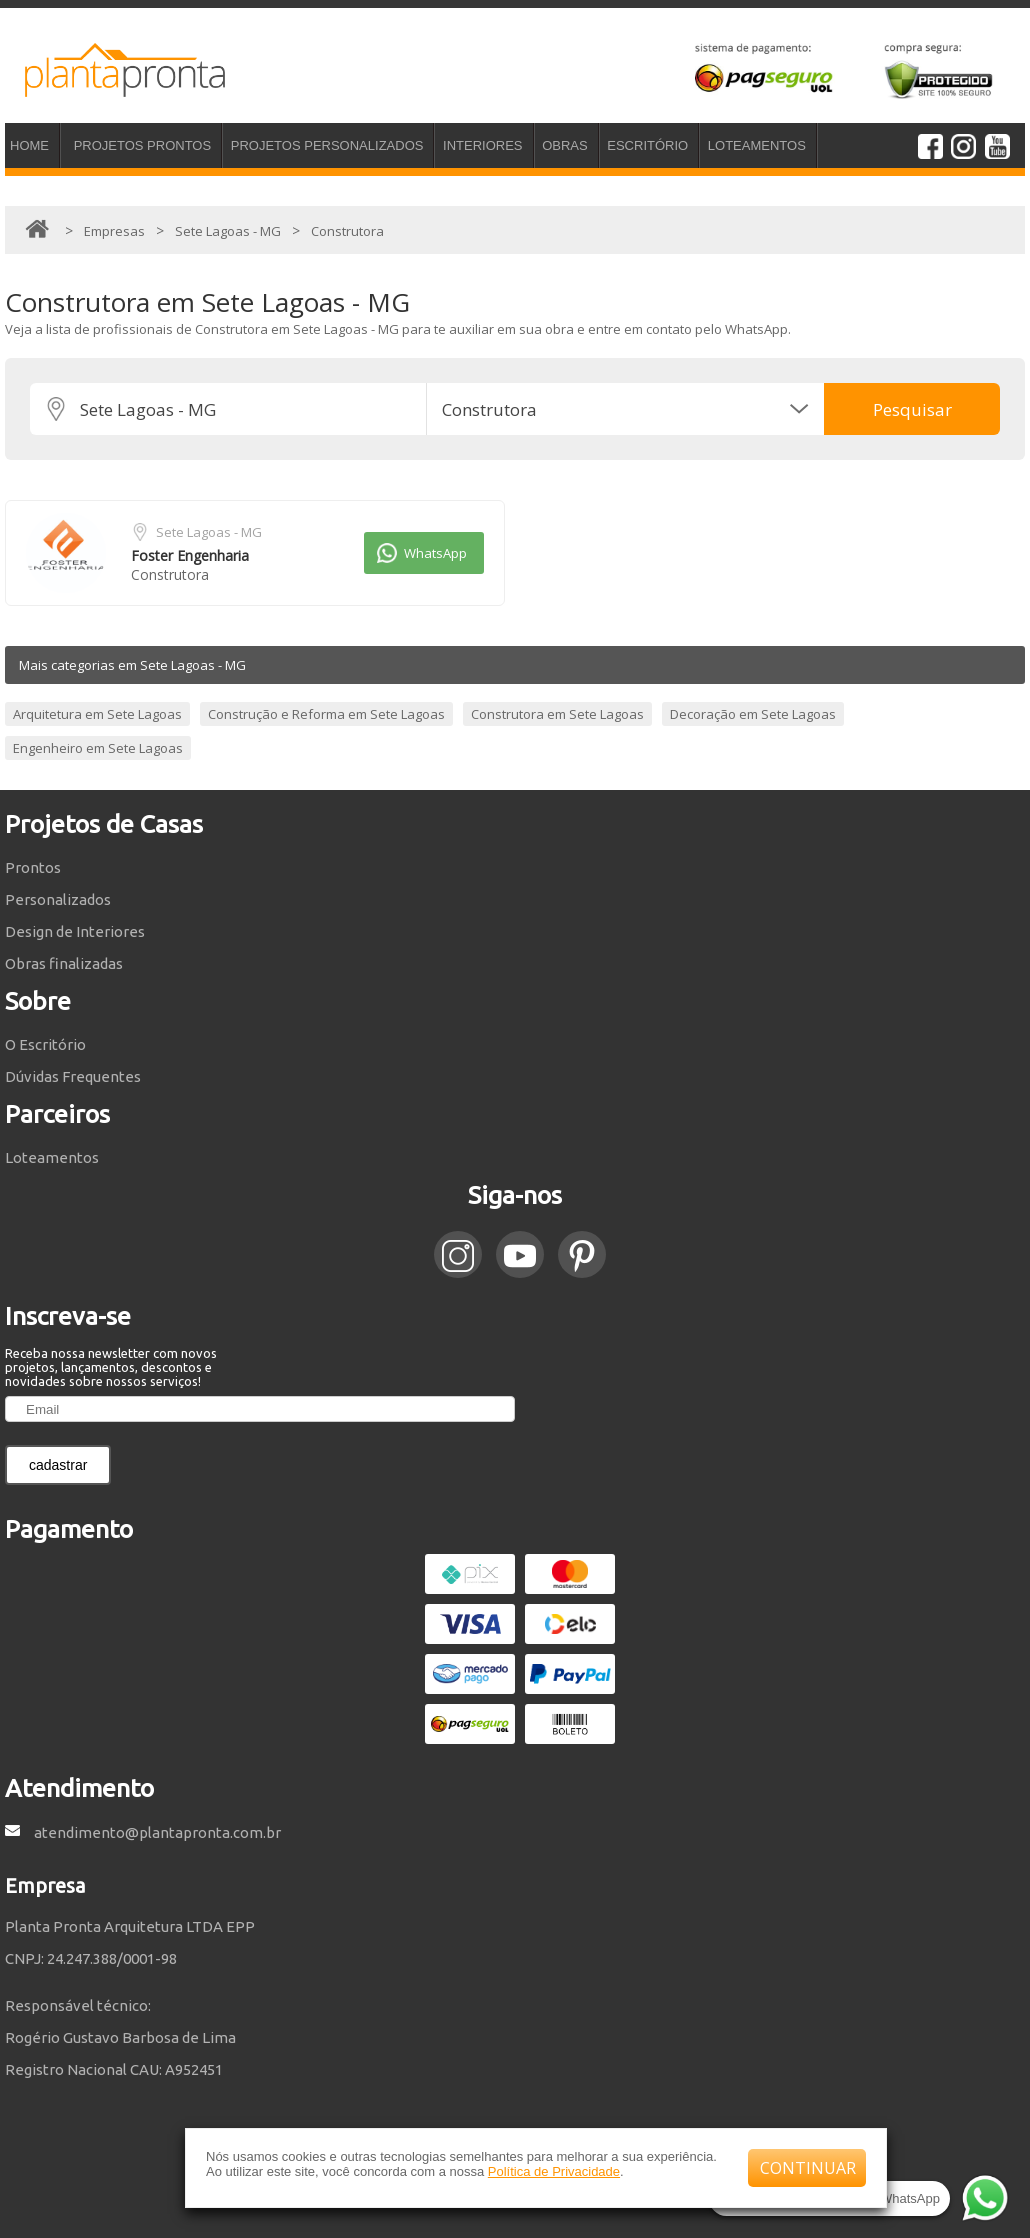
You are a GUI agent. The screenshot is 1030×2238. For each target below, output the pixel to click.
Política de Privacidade (554, 2171)
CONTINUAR (808, 2168)
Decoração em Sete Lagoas (753, 714)
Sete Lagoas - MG (209, 532)
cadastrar (58, 1465)
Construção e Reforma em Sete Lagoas (326, 714)
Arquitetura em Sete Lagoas (97, 714)
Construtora (170, 574)
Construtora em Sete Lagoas (557, 714)
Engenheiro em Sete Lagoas (98, 748)
